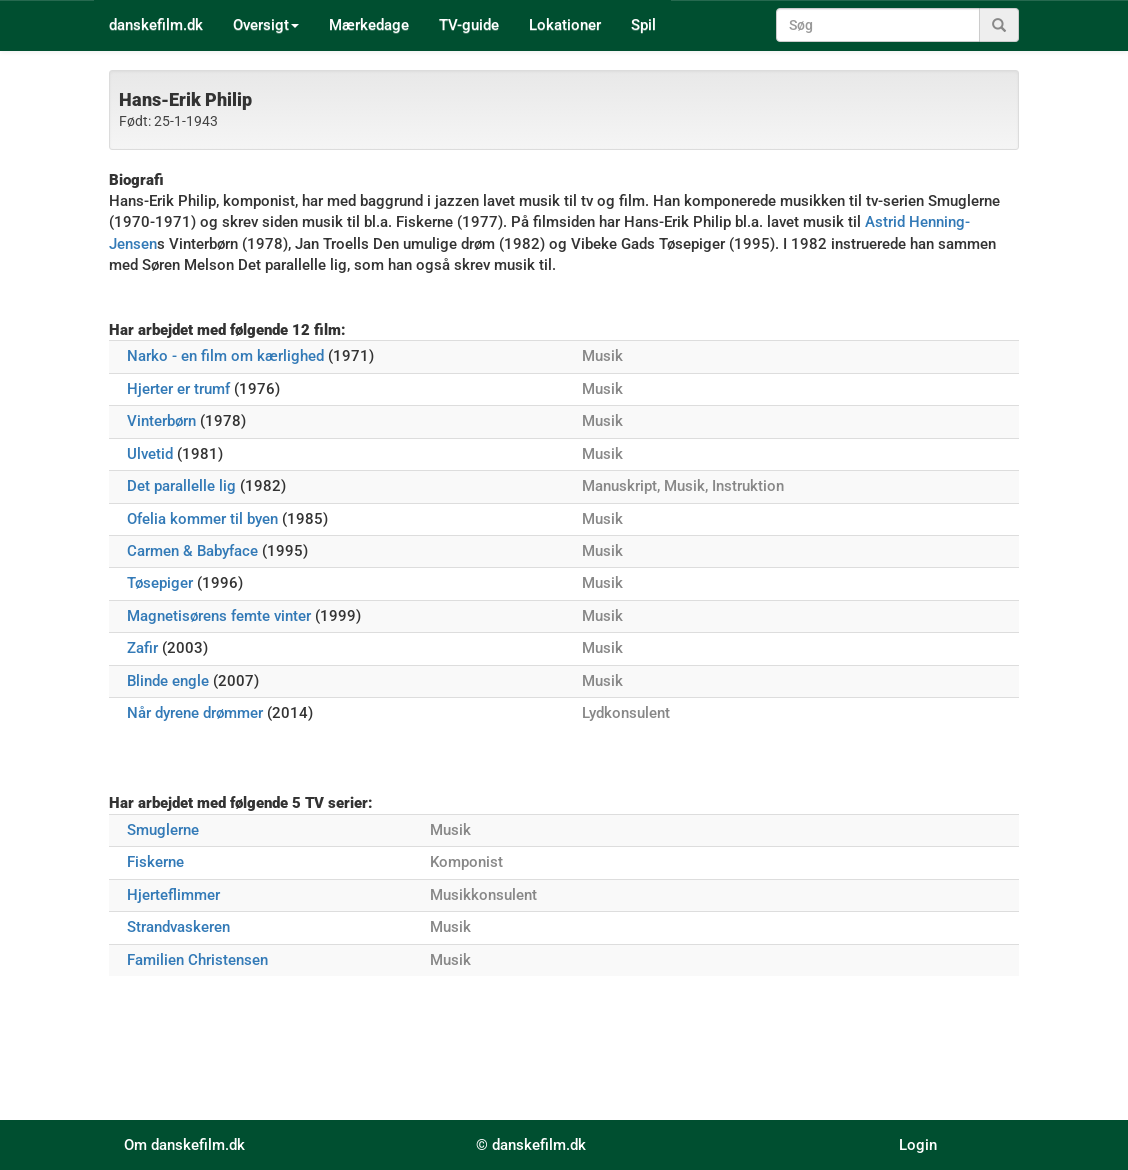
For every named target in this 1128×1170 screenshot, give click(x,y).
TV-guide (469, 25)
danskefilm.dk (156, 25)
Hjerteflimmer (173, 895)
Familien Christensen (197, 960)
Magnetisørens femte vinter (219, 616)
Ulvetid (150, 454)
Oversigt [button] (266, 25)
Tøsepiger (160, 583)
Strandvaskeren (178, 927)
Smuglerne (163, 830)
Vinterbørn (161, 421)
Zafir (142, 648)
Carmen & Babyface (192, 551)
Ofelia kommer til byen (202, 519)
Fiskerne (155, 862)
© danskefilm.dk (531, 1145)
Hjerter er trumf (178, 389)
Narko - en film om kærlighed (225, 356)
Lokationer (565, 25)
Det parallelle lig (181, 486)
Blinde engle (168, 681)
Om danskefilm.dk (184, 1145)
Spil (643, 25)
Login (918, 1145)
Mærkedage (369, 25)
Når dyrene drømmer (195, 713)
